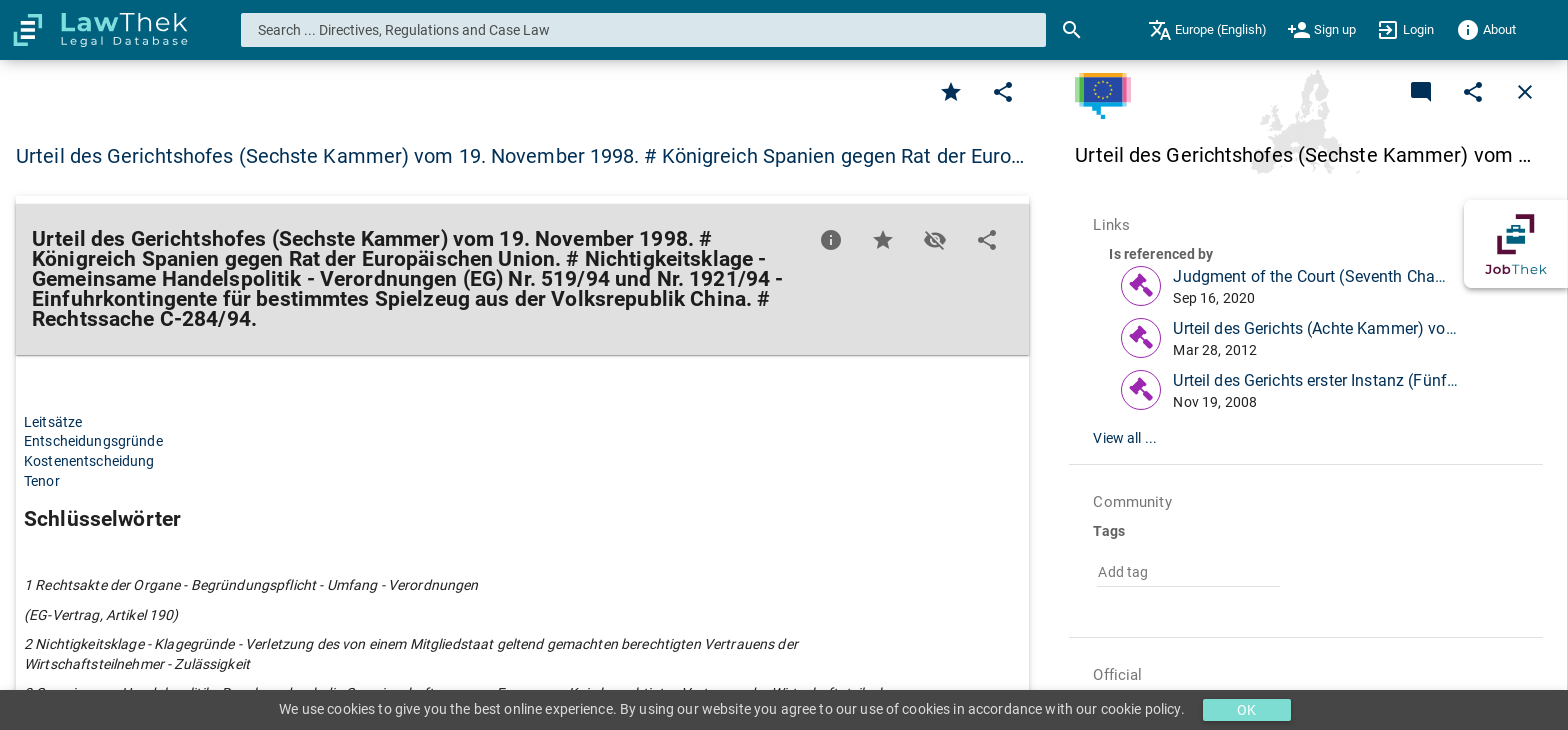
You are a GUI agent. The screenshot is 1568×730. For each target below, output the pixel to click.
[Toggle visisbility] (935, 240)
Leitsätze (53, 422)
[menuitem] (1207, 30)
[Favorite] (951, 92)
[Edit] (1003, 92)
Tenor (42, 481)
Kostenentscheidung (89, 461)
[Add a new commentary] (1421, 92)
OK (1246, 710)
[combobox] (644, 30)
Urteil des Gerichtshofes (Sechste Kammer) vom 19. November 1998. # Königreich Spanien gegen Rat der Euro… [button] (520, 156)
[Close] (1525, 92)
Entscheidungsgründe (93, 441)
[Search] (1072, 30)
